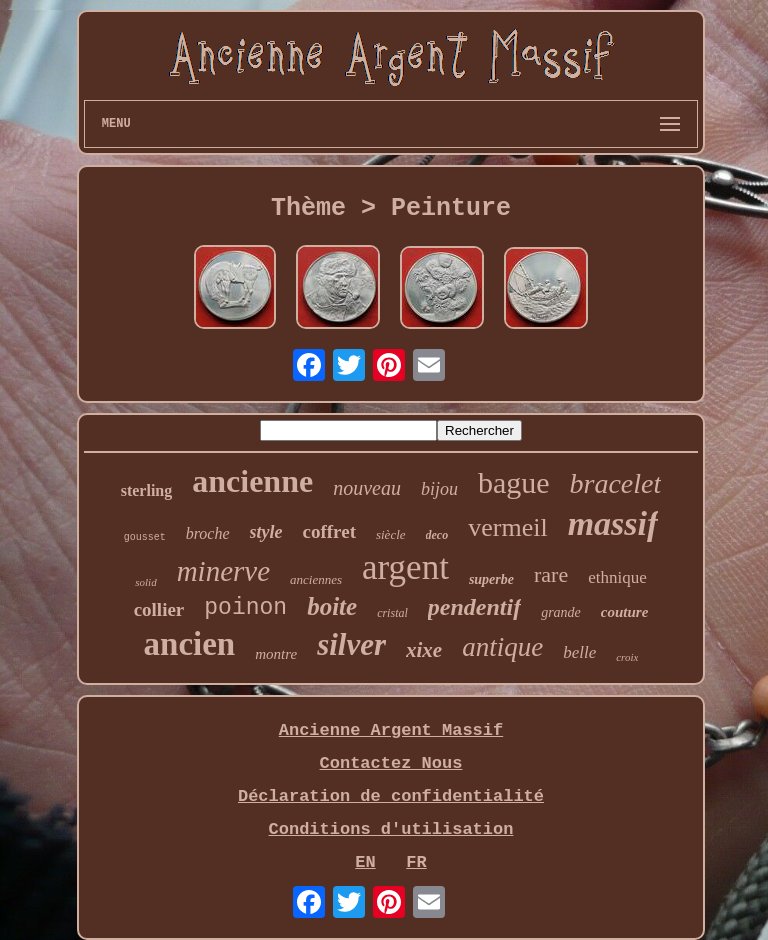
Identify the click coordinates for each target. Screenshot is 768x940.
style (266, 532)
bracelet (616, 483)
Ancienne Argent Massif (391, 730)
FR (416, 862)
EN (365, 862)
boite (332, 606)
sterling (147, 490)
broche (208, 533)
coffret (329, 531)
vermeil (507, 527)
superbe (491, 579)
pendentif (474, 607)
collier (159, 609)
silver (351, 644)
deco (437, 535)
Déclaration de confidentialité (391, 796)
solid (145, 582)
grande (561, 612)
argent (405, 567)
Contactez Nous (391, 763)
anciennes (316, 579)
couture (625, 612)
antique (502, 647)
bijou (439, 489)
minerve (223, 571)
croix (627, 657)
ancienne (252, 481)
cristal (392, 613)
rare (551, 574)
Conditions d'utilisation (391, 829)
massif (613, 523)
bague (514, 482)
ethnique (617, 577)
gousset (145, 537)
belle (579, 652)
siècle (391, 534)
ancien (190, 644)
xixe (424, 650)
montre (276, 654)
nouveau (367, 488)
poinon (245, 608)
